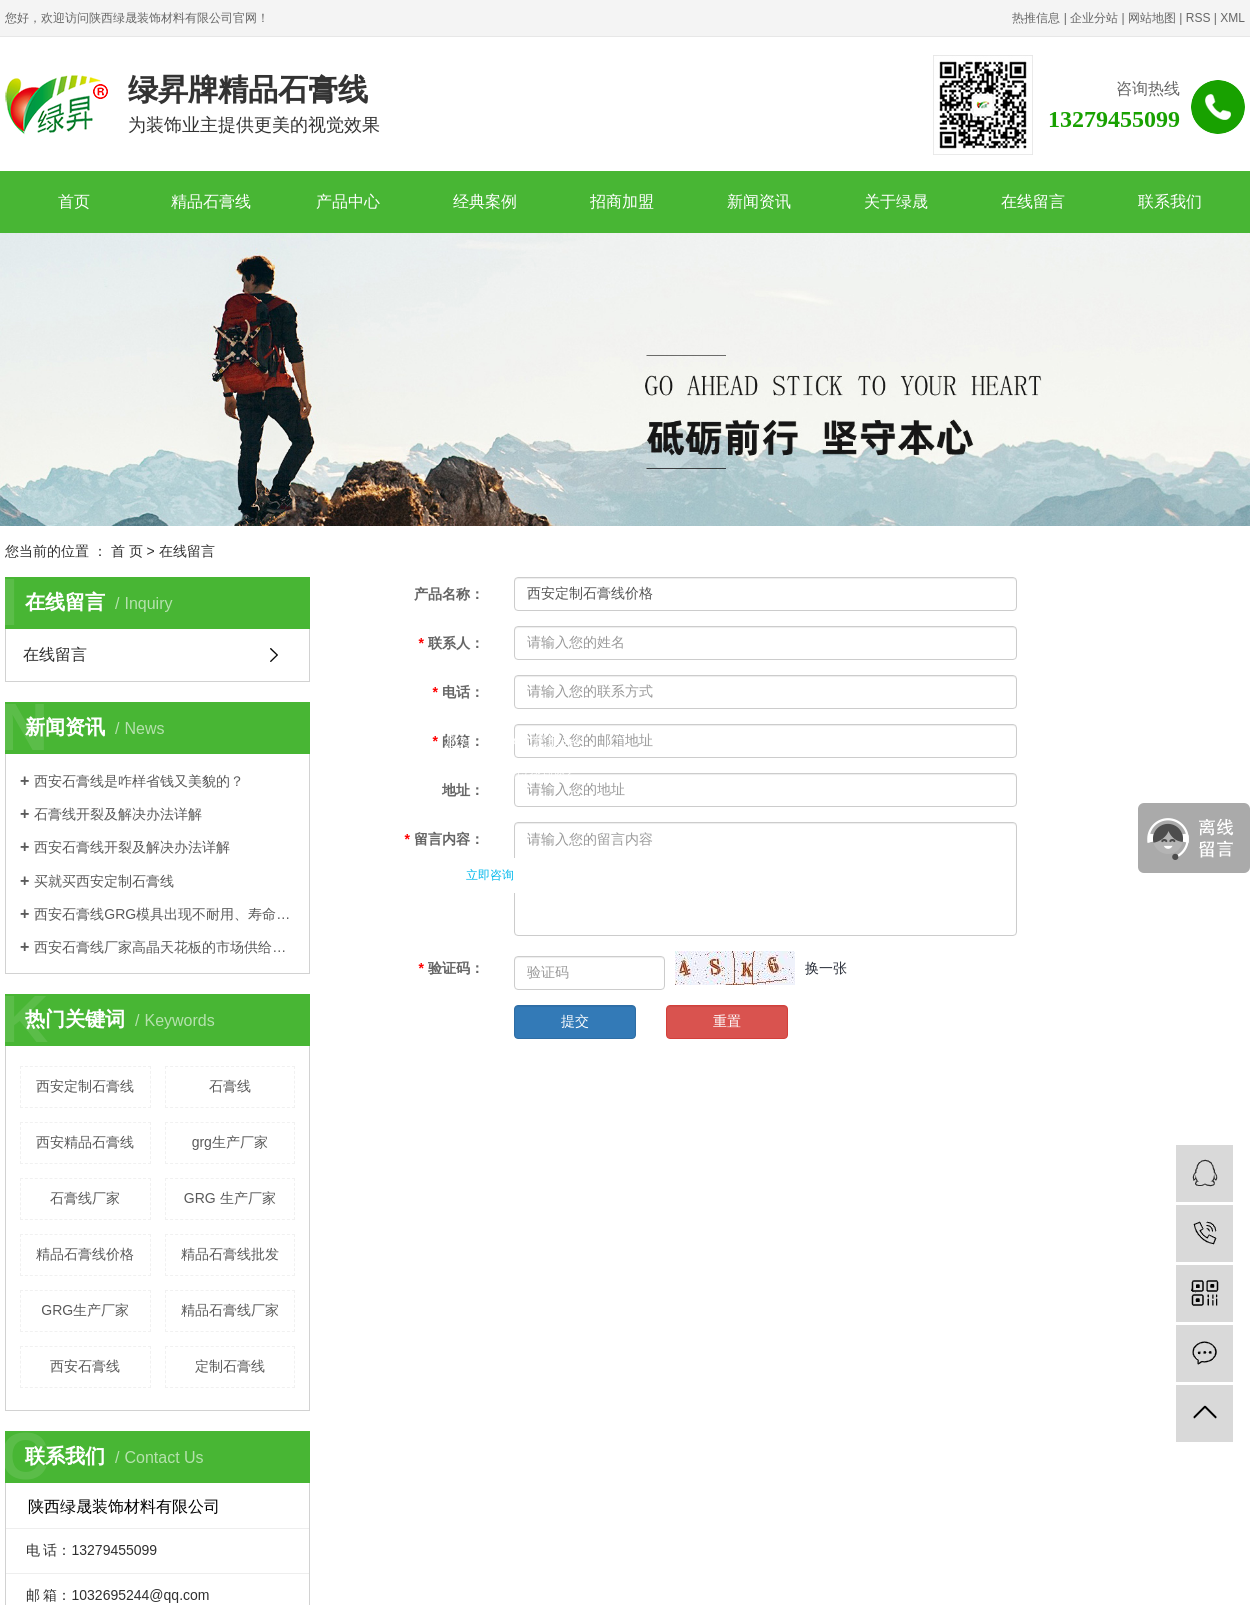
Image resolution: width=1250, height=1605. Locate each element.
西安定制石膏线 (85, 1086)
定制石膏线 (230, 1366)
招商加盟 (622, 201)
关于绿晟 (896, 201)
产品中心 (348, 201)
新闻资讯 (759, 201)
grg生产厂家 (230, 1142)
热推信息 (1036, 18)
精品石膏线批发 (230, 1254)
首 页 (127, 551)
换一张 (826, 968)
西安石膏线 (85, 1366)
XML (1232, 18)
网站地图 (1152, 18)
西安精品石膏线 (85, 1142)
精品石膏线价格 (85, 1254)
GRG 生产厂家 (230, 1198)
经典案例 (485, 201)
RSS (1198, 18)
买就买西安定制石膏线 (104, 881)
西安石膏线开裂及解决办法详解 (132, 847)
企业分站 (1094, 18)
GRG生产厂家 (85, 1310)
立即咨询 (490, 875)
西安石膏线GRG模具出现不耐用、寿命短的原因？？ (164, 914)
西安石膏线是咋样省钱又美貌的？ (139, 781)
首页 (74, 201)
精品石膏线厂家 (230, 1310)
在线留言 (1033, 201)
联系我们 (1170, 201)
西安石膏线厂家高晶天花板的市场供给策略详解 (164, 947)
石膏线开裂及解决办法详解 (118, 814)
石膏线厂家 (85, 1198)
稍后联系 (593, 875)
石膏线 (230, 1086)
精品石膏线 (211, 201)
